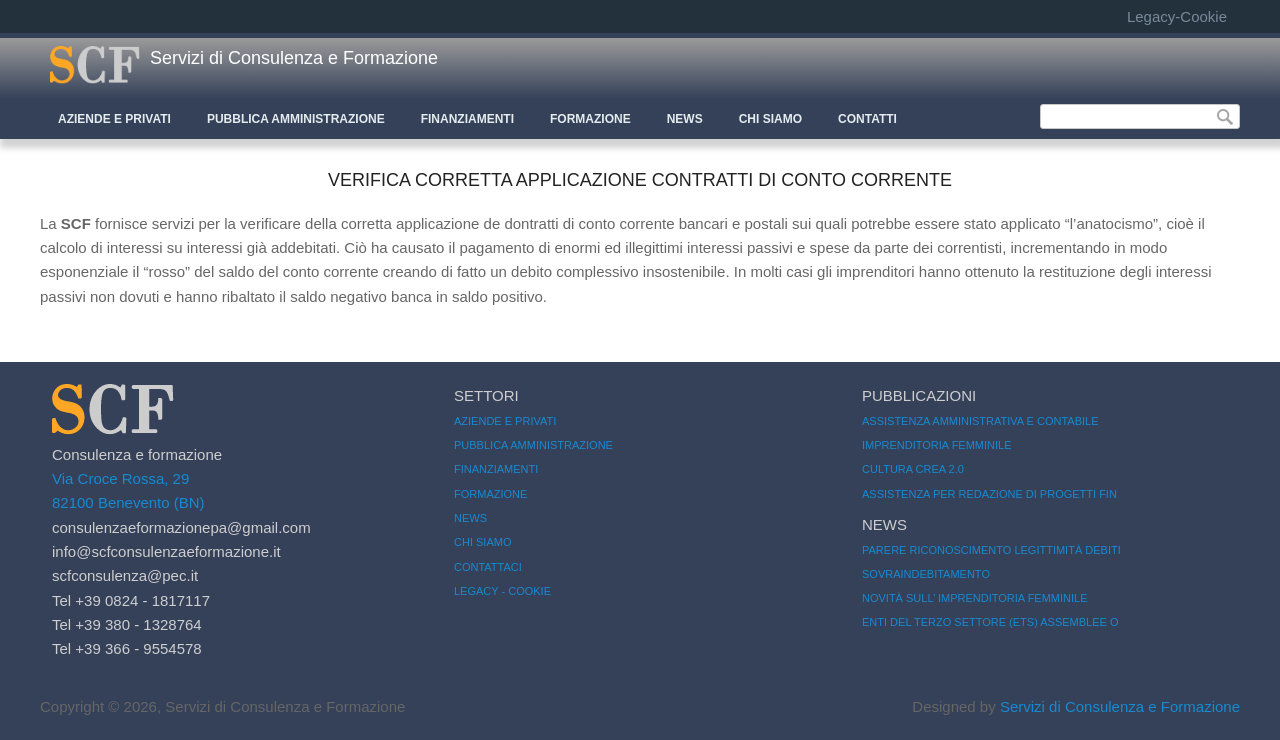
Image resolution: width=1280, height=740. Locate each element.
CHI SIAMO (770, 119)
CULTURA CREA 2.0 (913, 469)
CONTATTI (867, 119)
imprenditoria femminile (937, 445)
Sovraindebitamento (926, 574)
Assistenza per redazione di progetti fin (989, 494)
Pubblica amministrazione (533, 445)
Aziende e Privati (114, 119)
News (685, 119)
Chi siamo (482, 542)
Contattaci (488, 567)
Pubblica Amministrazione (296, 119)
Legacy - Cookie (502, 591)
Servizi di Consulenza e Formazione (294, 58)
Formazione (590, 119)
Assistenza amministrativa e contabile (980, 421)
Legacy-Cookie (1177, 16)
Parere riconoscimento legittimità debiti (991, 550)
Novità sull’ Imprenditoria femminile (975, 598)
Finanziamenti (467, 119)
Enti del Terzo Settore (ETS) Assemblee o (990, 622)
